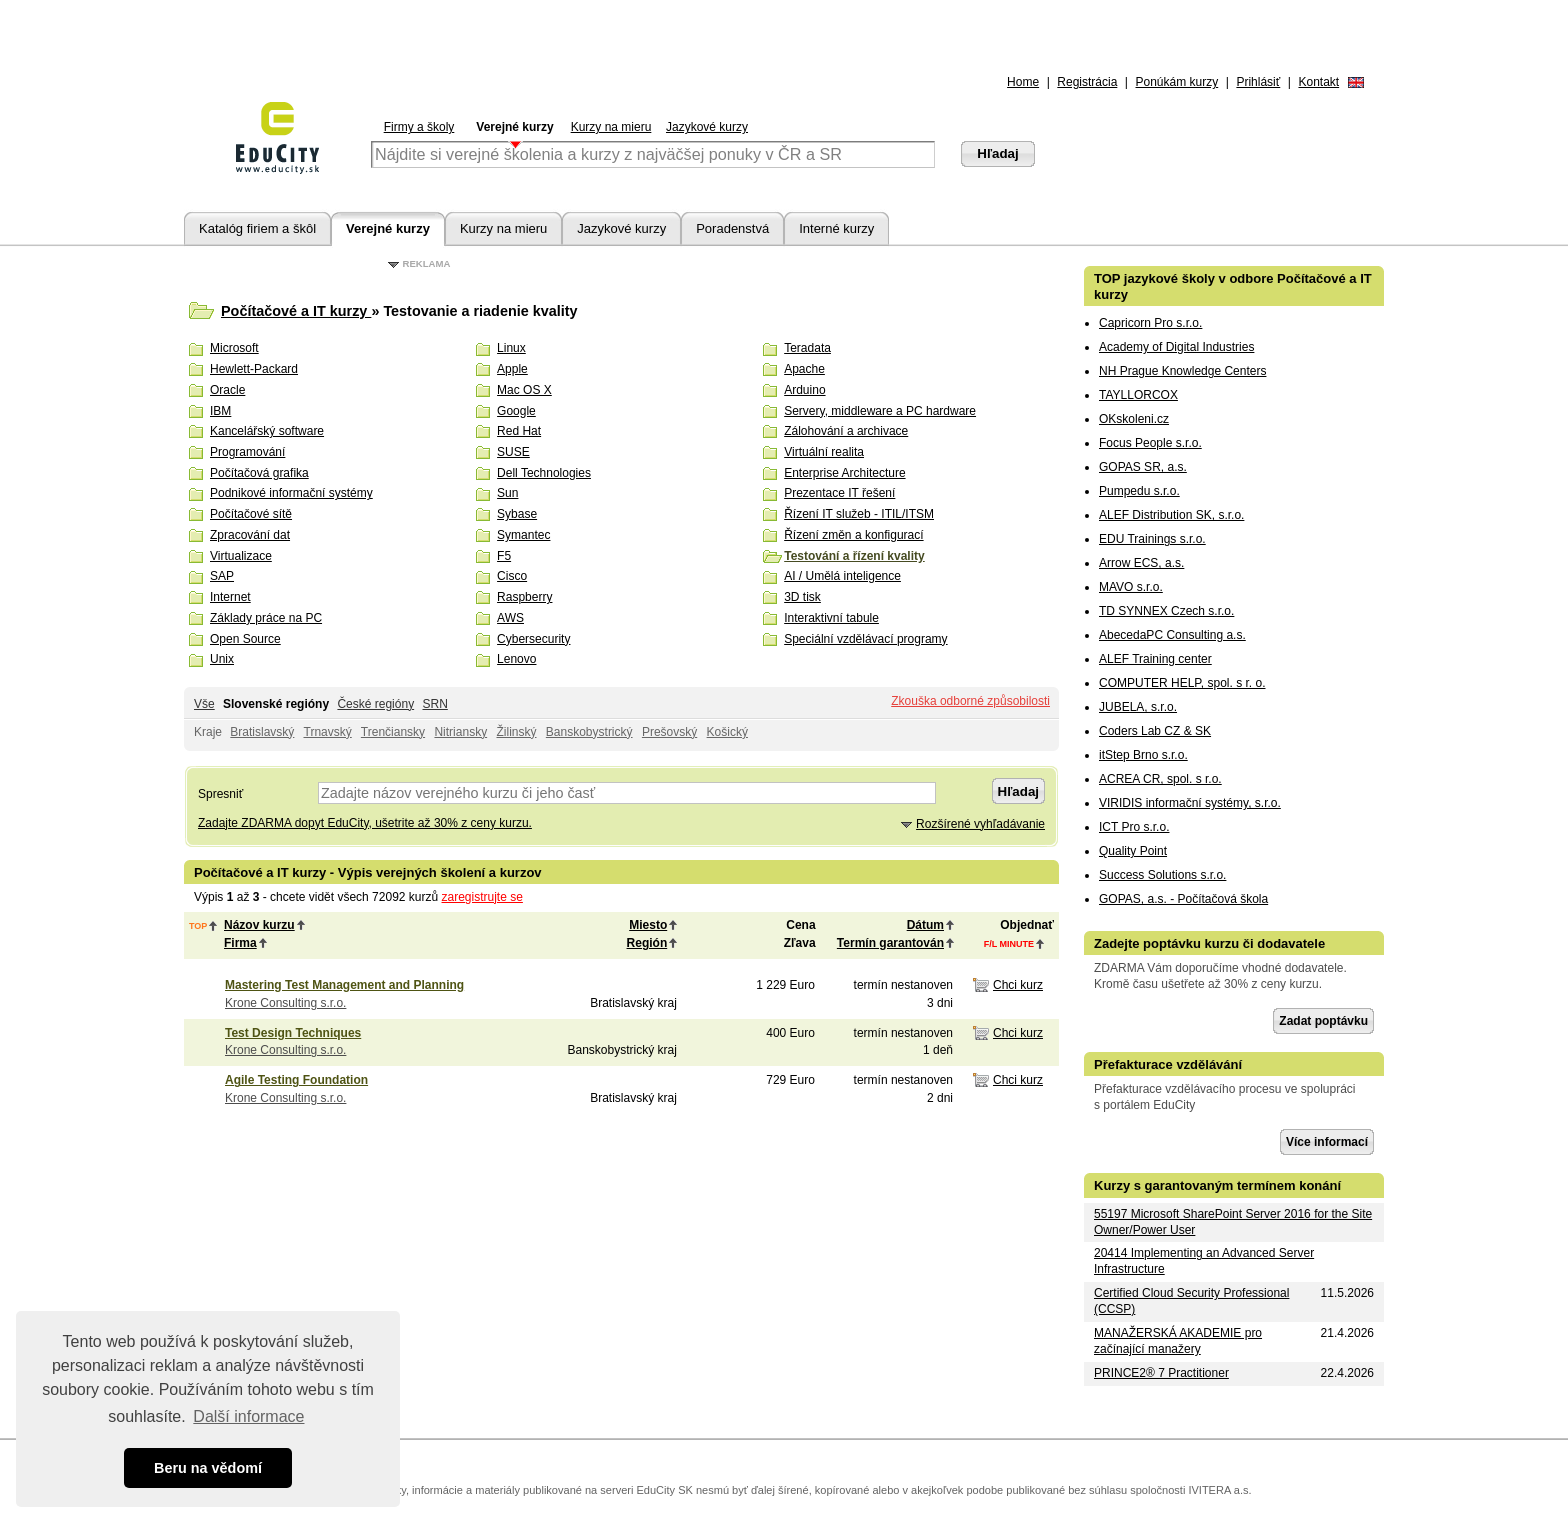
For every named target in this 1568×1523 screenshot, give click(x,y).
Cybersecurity (533, 639)
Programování (247, 452)
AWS (510, 618)
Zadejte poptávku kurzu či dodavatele (1209, 943)
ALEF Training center (1155, 659)
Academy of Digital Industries (1176, 347)
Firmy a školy (419, 127)
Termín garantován (890, 943)
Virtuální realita (824, 452)
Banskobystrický (589, 732)
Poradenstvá (732, 228)
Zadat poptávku (1323, 1021)
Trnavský (328, 732)
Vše (204, 704)
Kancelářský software (267, 431)
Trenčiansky (393, 732)
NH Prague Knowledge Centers (1182, 371)
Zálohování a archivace (846, 431)
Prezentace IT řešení (839, 493)
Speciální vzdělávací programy (865, 639)
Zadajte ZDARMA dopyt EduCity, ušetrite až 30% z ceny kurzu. (365, 823)
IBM (220, 411)
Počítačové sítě (251, 514)
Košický (727, 732)
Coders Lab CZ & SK (1155, 731)
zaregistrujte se (482, 897)
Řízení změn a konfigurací (853, 535)
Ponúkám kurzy (1177, 82)
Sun (507, 493)
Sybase (517, 514)
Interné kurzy (836, 228)
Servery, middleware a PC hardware (880, 411)
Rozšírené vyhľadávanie (980, 824)
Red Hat (519, 431)
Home (1023, 82)
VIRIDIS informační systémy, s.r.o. (1190, 803)
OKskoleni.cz (1134, 419)
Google (516, 411)
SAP (222, 576)
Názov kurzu (259, 925)
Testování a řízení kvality (854, 556)
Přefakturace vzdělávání (1168, 1064)
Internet (230, 597)
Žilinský (516, 732)
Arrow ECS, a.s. (1141, 563)
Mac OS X (524, 390)
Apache (804, 369)
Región (647, 943)
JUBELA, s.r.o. (1138, 707)
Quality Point (1133, 851)
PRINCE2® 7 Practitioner (1161, 1373)
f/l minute (1009, 944)
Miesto (648, 925)
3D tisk (802, 597)
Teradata (807, 348)
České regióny (375, 704)
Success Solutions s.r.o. (1162, 875)
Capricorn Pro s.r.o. (1150, 323)
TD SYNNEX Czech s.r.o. (1166, 611)
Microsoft (234, 348)
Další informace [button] (248, 1416)
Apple (512, 369)
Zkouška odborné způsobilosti (970, 701)
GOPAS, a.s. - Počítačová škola (1183, 899)
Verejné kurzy (514, 127)
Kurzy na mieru (611, 127)
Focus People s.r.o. (1150, 443)
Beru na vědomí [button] (208, 1468)
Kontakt (1318, 82)
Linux (511, 348)
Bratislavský (262, 732)
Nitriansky (460, 732)
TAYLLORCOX (1138, 395)
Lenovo (516, 659)
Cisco (512, 576)
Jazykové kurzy (707, 127)
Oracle (227, 390)
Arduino (804, 390)
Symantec (523, 535)
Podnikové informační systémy (291, 493)
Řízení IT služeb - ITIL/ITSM (859, 514)
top (198, 926)
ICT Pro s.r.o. (1134, 827)
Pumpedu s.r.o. (1139, 491)
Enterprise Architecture (844, 473)
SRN (434, 704)
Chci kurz (1018, 985)
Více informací (1327, 1142)
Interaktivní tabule (831, 618)
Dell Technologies (544, 473)
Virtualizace (241, 556)
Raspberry (524, 597)
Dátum (925, 925)
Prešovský (669, 732)
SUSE (513, 452)
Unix (222, 659)
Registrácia (1087, 82)
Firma (240, 943)
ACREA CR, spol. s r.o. (1160, 779)
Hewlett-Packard (254, 369)
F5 (504, 556)
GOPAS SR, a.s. (1143, 467)
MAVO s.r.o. (1131, 587)
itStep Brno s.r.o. (1143, 755)
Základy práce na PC (266, 618)
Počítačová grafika (259, 473)
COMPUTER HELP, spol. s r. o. (1182, 683)
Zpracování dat (250, 535)
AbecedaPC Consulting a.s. (1172, 635)
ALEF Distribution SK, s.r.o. (1171, 515)
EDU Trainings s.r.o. (1152, 539)
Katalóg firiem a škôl (257, 228)
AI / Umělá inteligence (842, 576)
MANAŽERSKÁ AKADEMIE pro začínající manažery (1178, 1341)
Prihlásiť (1258, 82)
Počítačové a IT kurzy (296, 311)
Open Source (245, 639)
